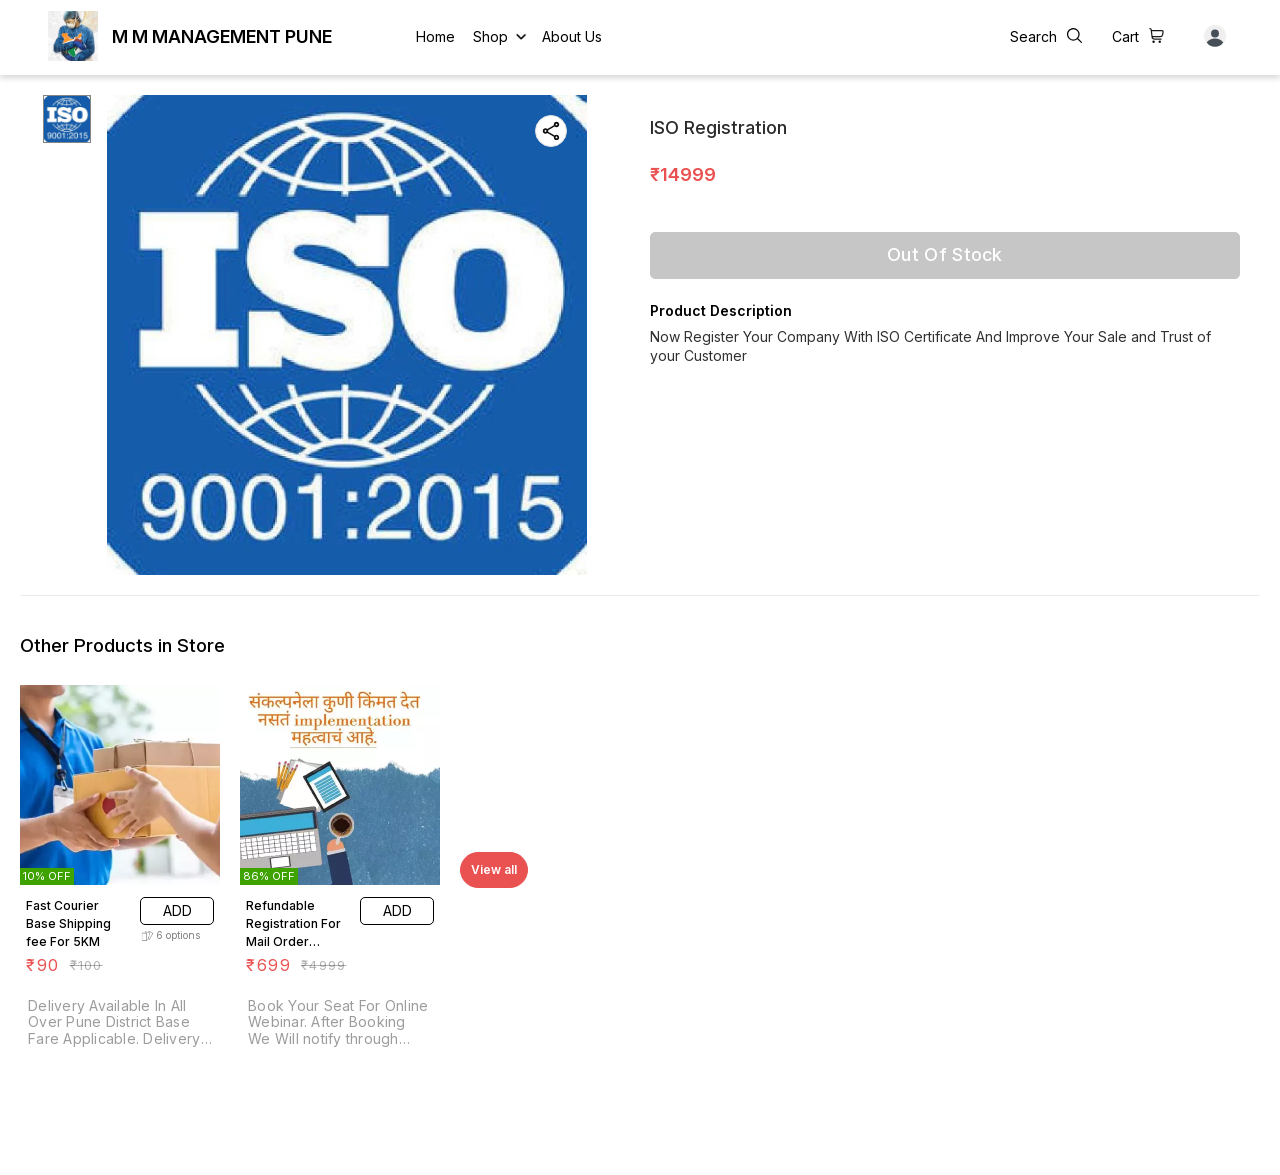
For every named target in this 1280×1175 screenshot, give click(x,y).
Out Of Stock (945, 254)
